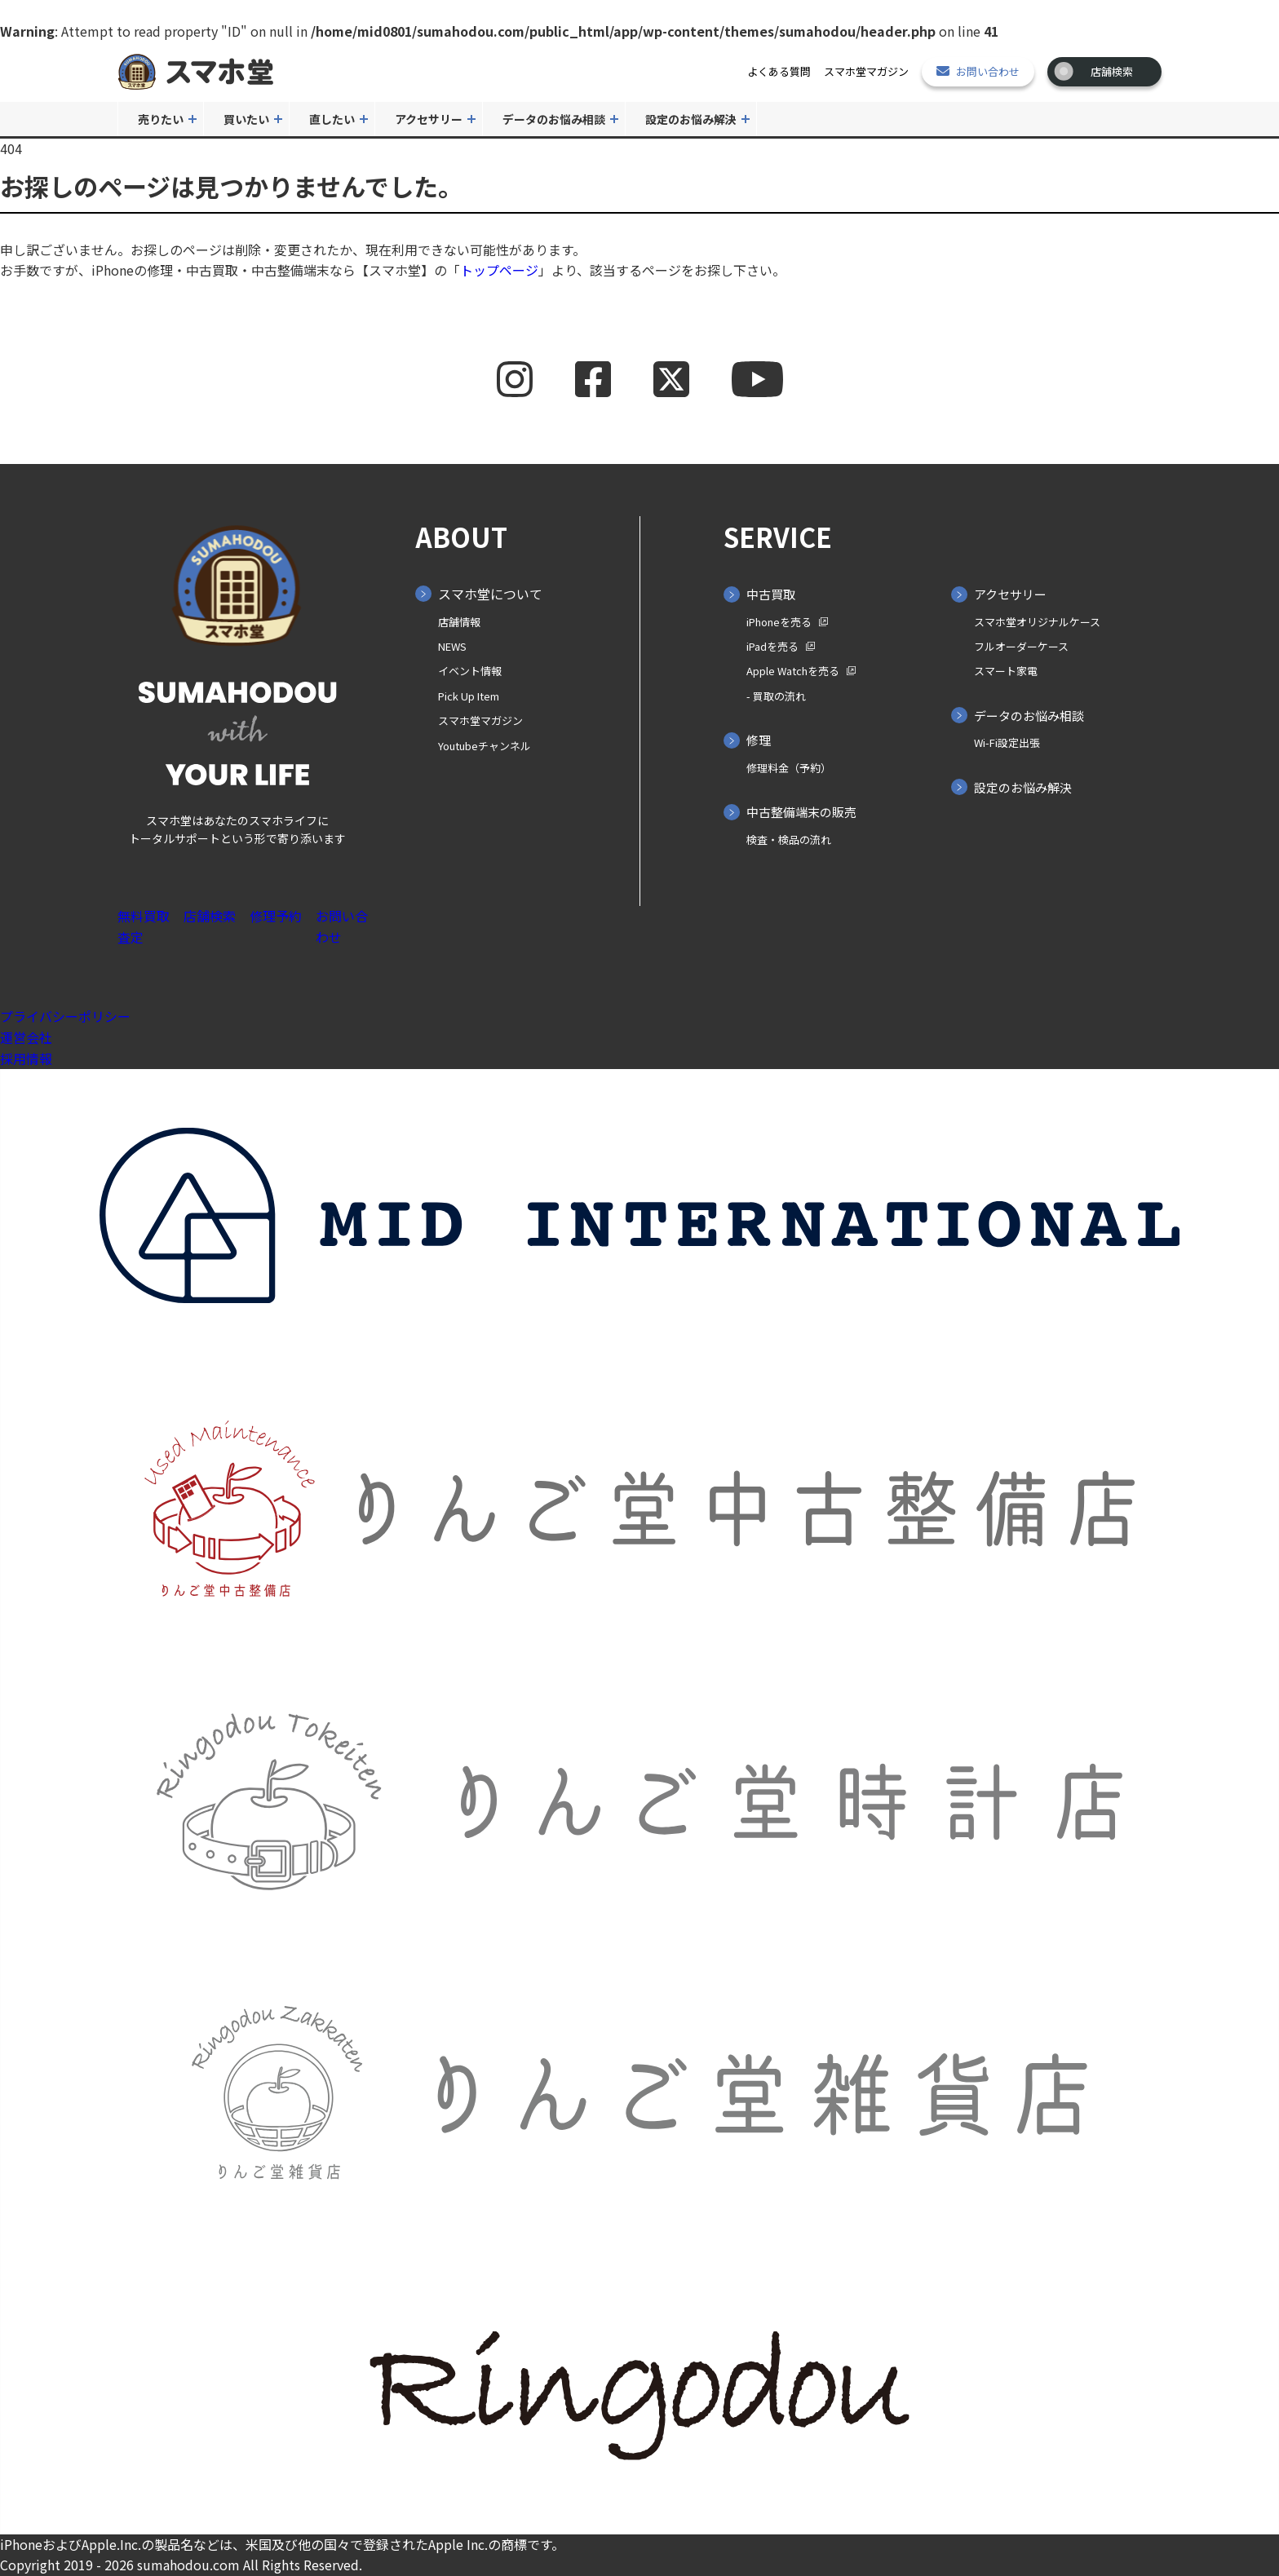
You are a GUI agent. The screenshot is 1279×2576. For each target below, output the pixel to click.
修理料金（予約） (788, 767)
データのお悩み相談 (553, 119)
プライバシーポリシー (65, 1016)
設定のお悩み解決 (691, 119)
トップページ (499, 270)
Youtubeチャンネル (484, 745)
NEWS (452, 646)
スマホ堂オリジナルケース (1037, 622)
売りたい (161, 119)
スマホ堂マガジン (866, 71)
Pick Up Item (468, 696)
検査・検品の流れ (788, 839)
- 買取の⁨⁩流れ (776, 696)
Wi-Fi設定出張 (1007, 742)
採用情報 (26, 1058)
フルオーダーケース (1021, 646)
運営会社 (26, 1037)
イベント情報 (470, 670)
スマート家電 (1006, 670)
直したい (332, 119)
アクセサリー (428, 119)
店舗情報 (459, 622)
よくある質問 (779, 71)
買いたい (246, 119)
